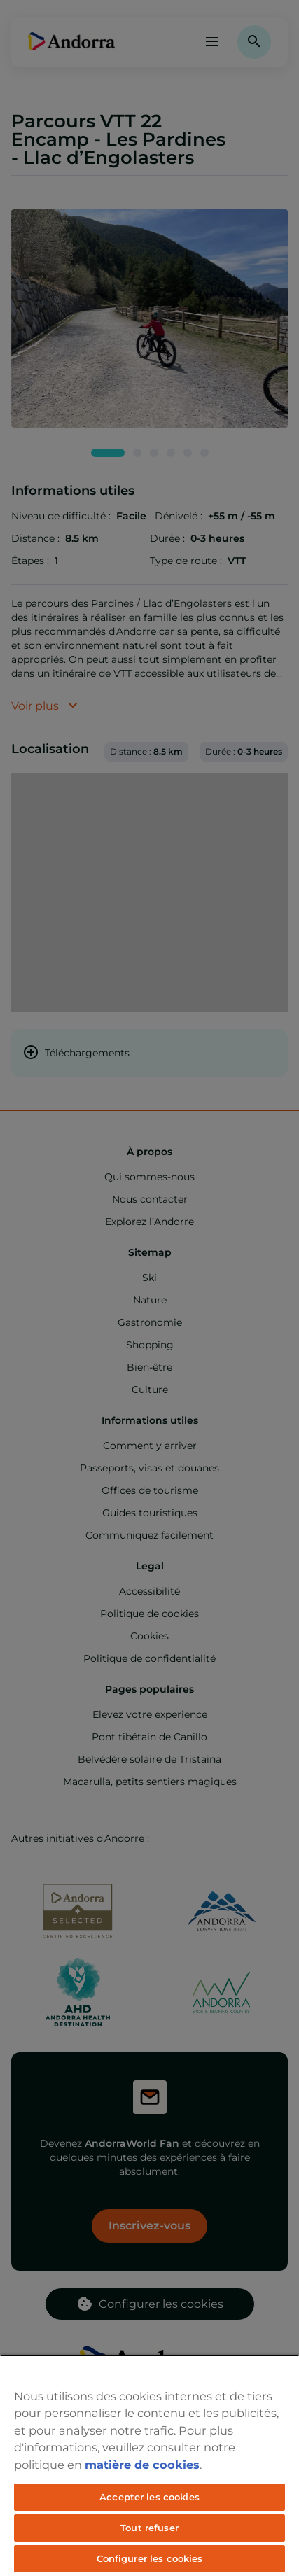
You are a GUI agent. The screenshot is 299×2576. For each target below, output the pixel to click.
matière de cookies (142, 2465)
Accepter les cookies (149, 2496)
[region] (149, 2465)
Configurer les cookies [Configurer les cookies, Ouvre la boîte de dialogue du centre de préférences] (150, 2558)
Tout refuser (149, 2527)
